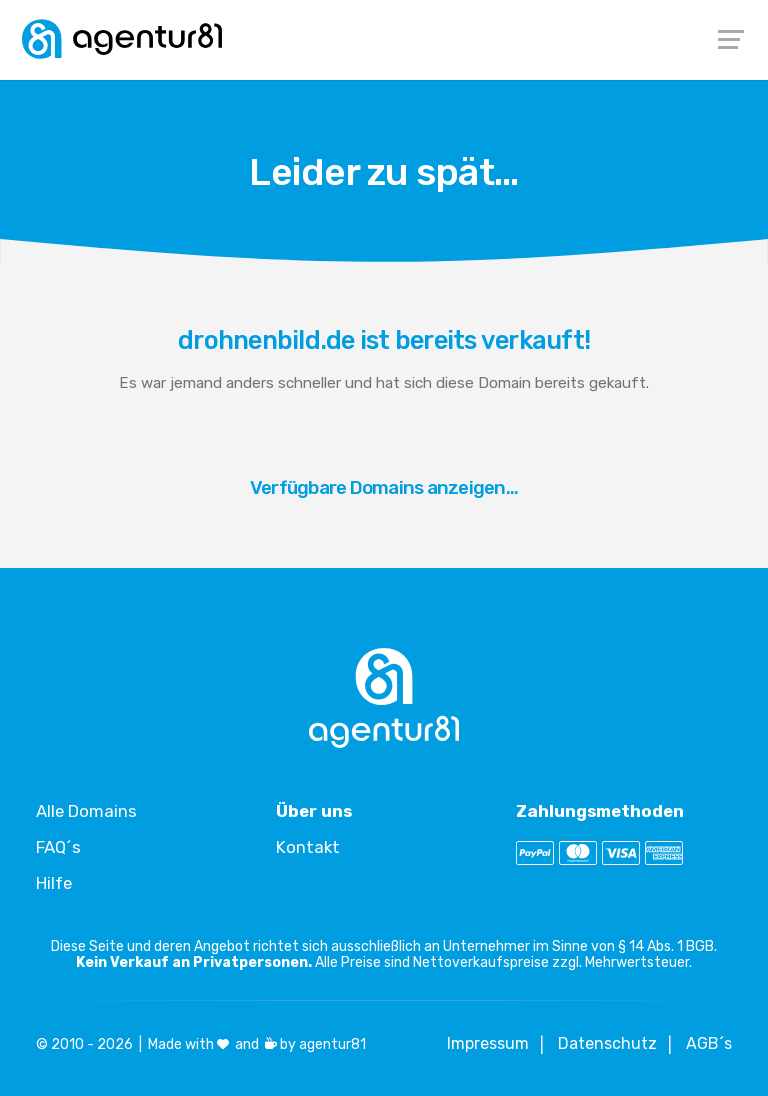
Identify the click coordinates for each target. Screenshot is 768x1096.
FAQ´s (58, 847)
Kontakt (308, 847)
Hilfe (54, 883)
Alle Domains (86, 811)
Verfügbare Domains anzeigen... (384, 487)
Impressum (488, 1043)
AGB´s (709, 1043)
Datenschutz (607, 1043)
